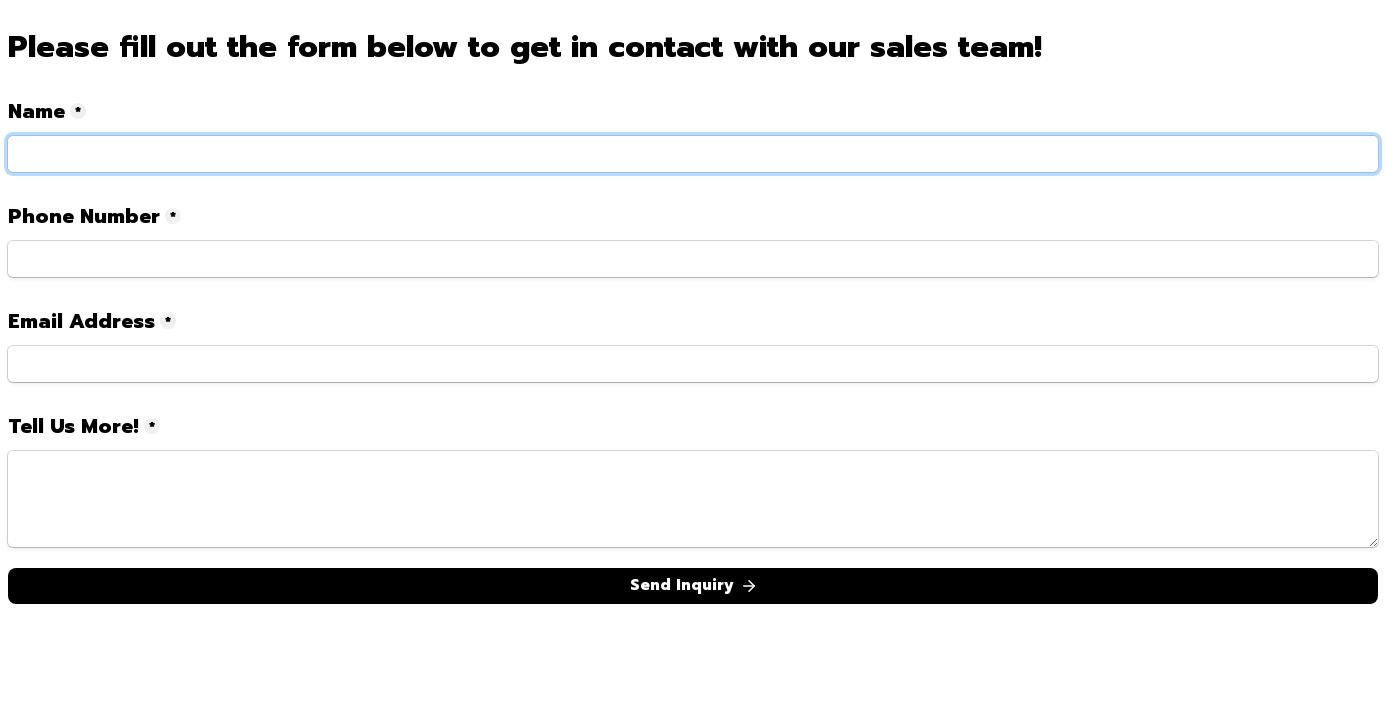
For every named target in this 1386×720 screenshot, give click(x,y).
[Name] (693, 154)
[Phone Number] (693, 259)
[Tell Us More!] (693, 499)
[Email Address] (693, 364)
